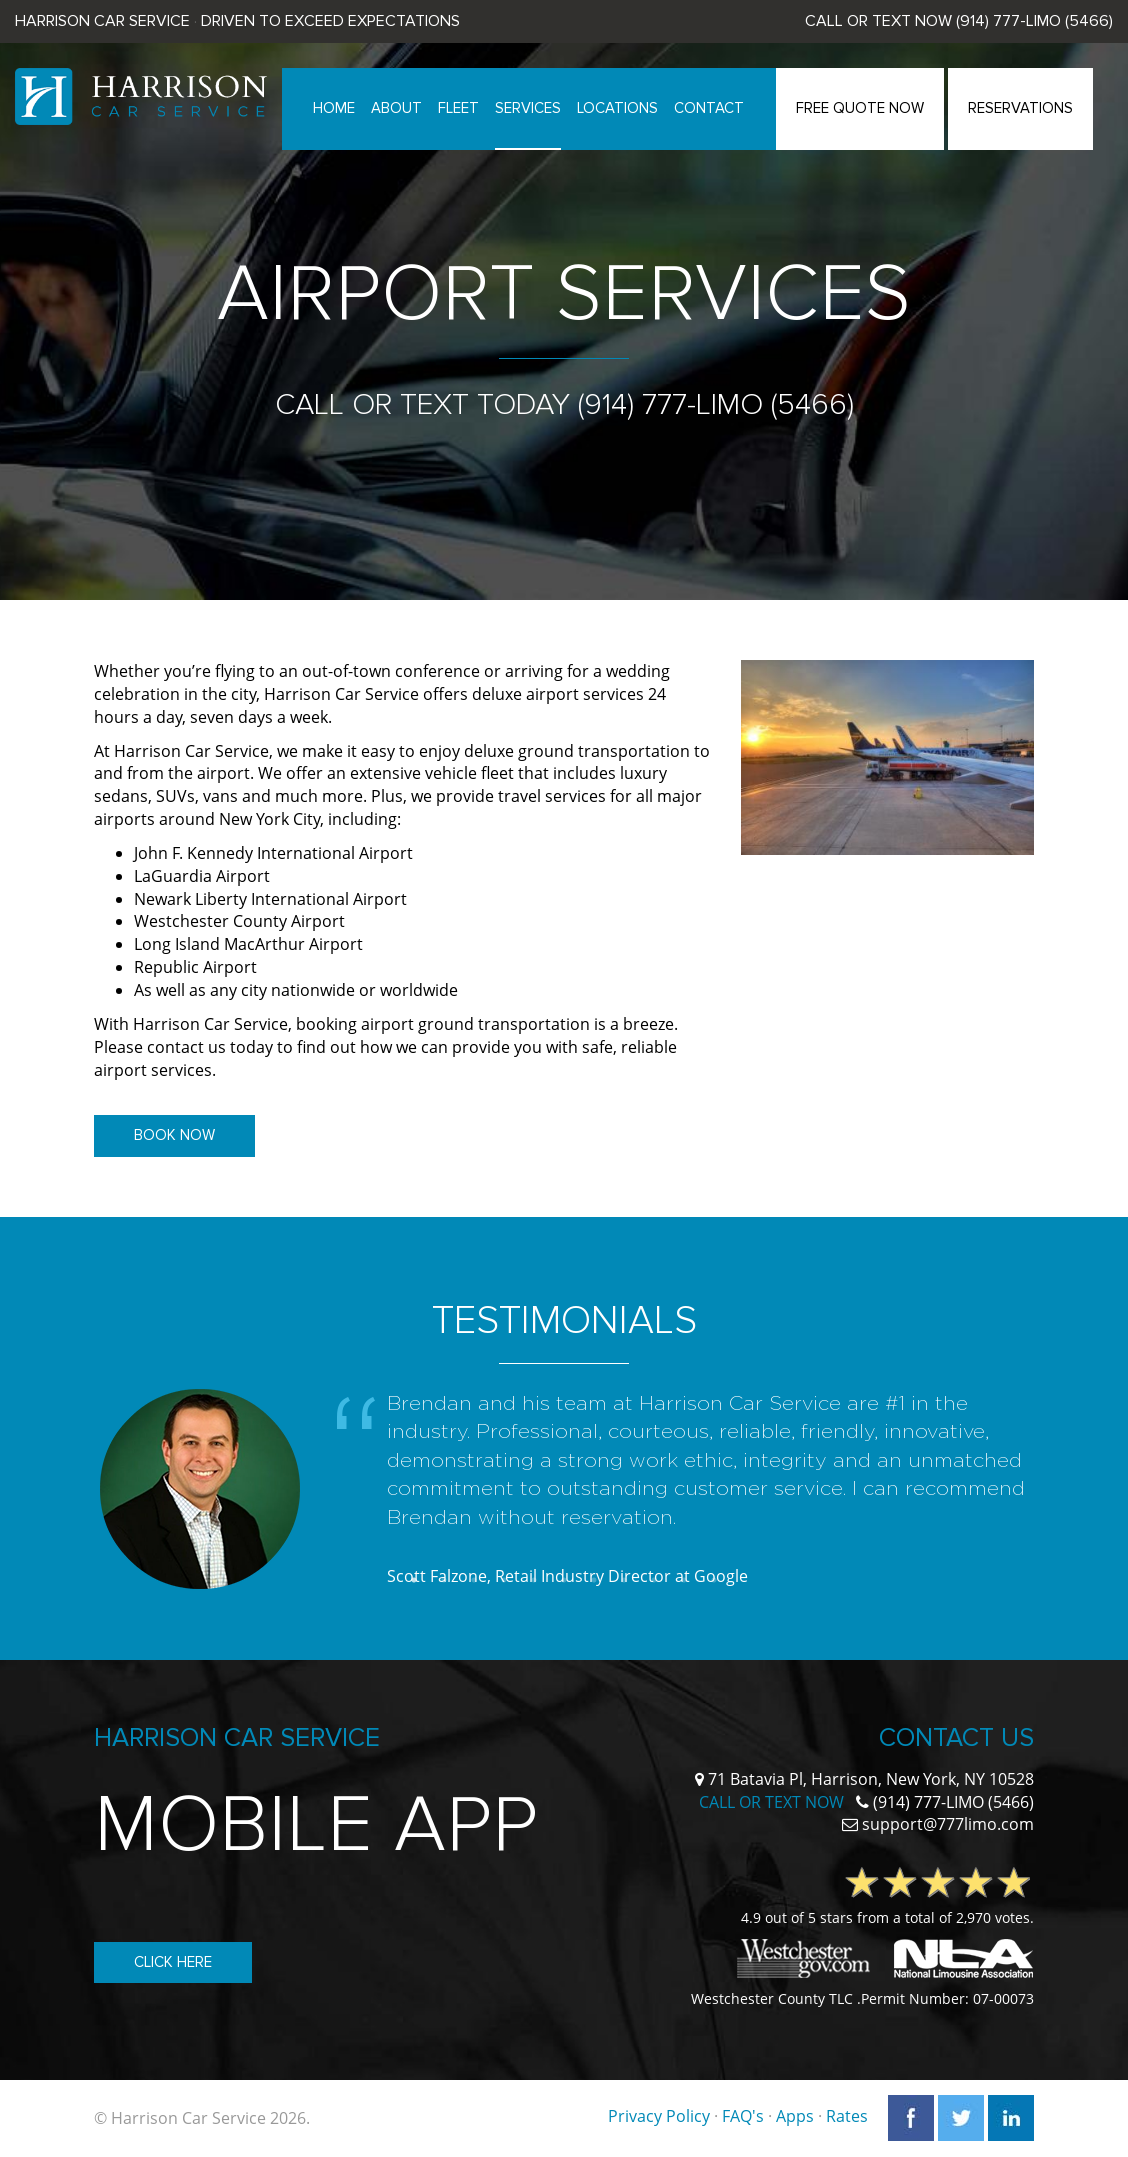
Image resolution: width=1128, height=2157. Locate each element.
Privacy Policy (659, 2117)
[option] (564, 1494)
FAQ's (743, 2117)
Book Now (174, 1135)
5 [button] (534, 1580)
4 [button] (504, 1580)
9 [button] (654, 1580)
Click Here (173, 1962)
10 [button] (684, 1580)
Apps (795, 2117)
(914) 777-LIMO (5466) (1034, 21)
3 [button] (474, 1580)
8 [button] (624, 1580)
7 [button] (594, 1580)
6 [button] (564, 1580)
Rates (847, 2117)
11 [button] (714, 1580)
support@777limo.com (948, 1824)
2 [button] (444, 1580)
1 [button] (414, 1580)
